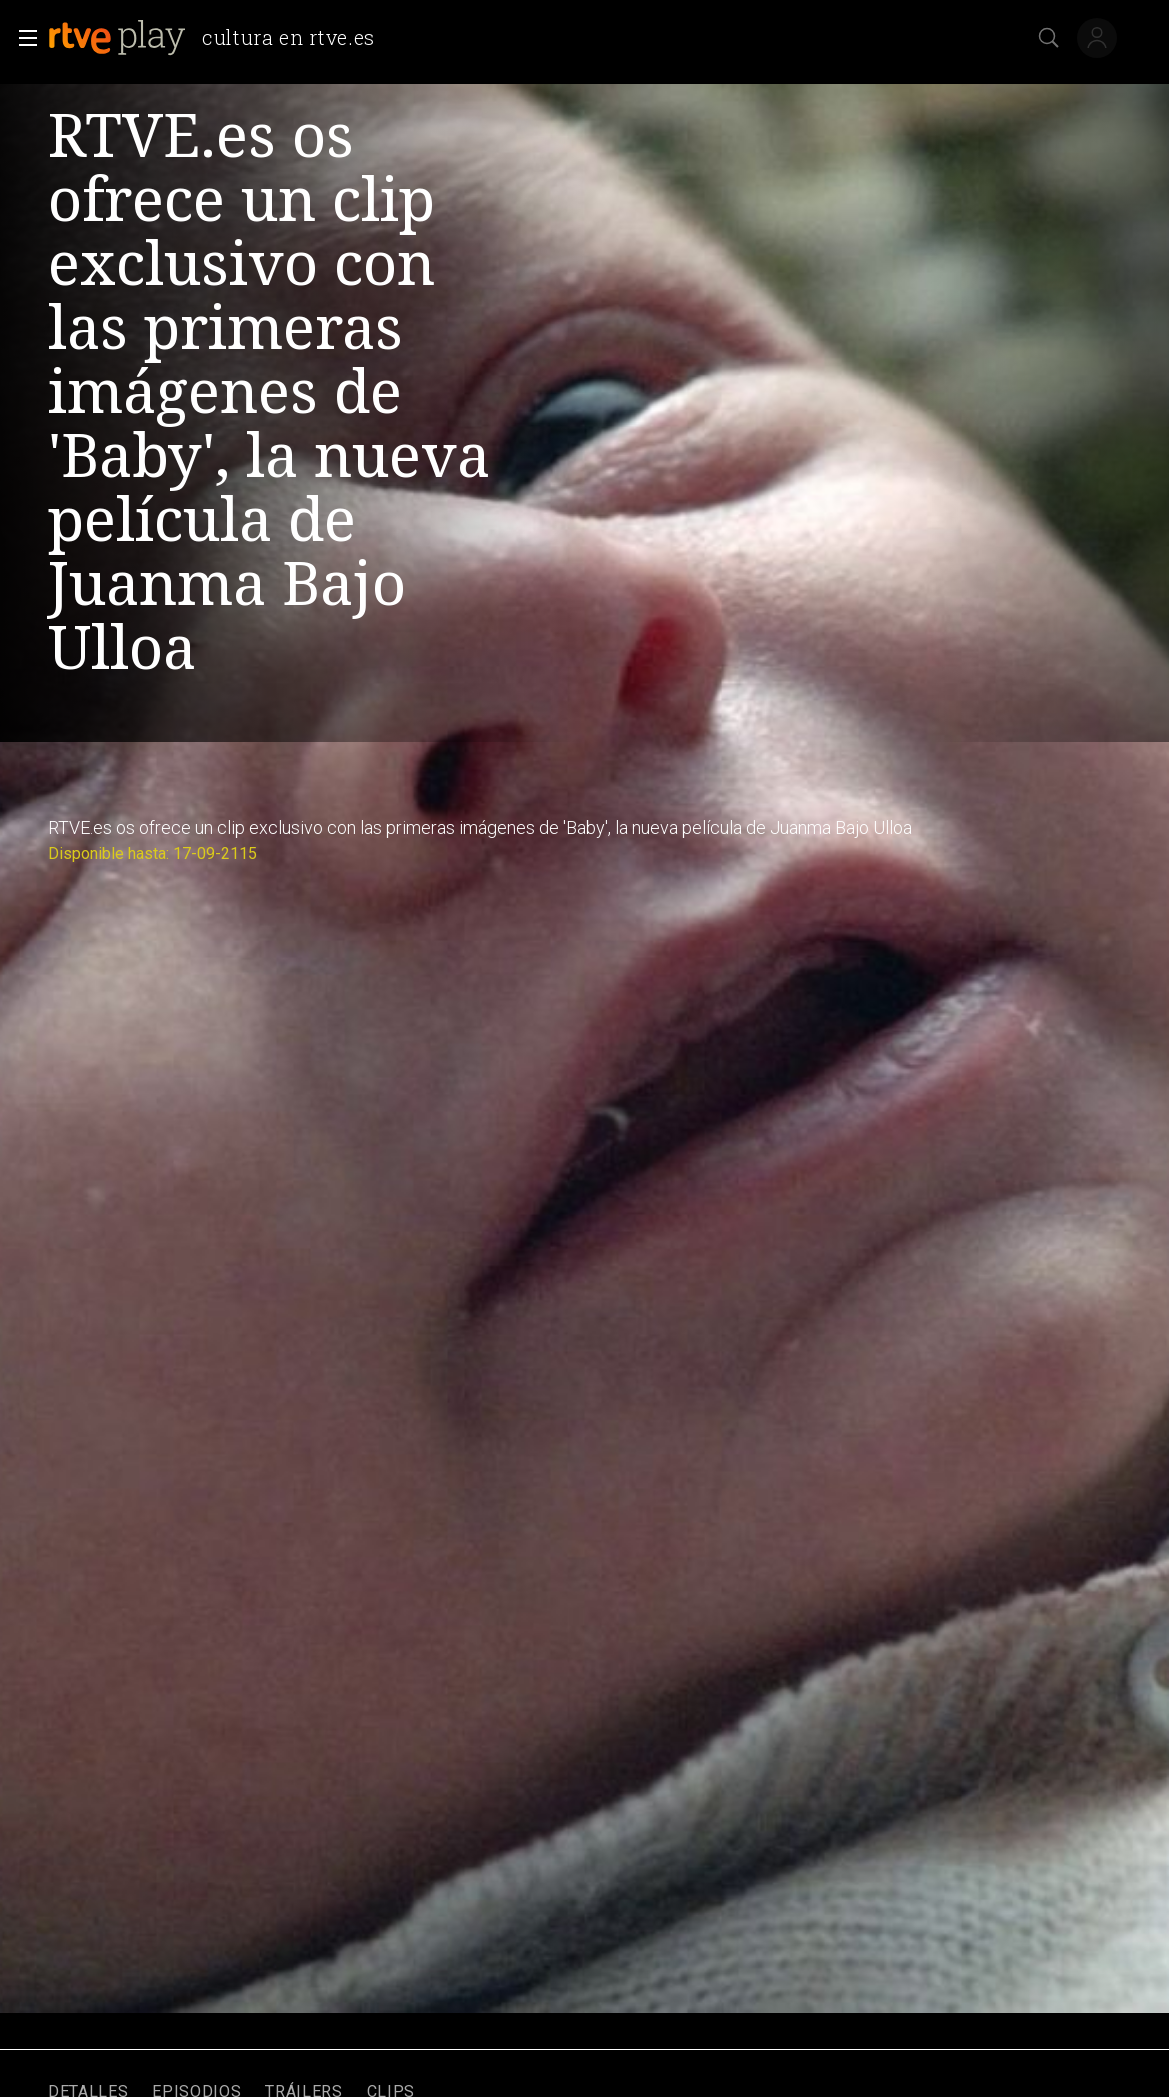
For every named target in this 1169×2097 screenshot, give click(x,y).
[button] (22, 38)
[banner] (219, 38)
